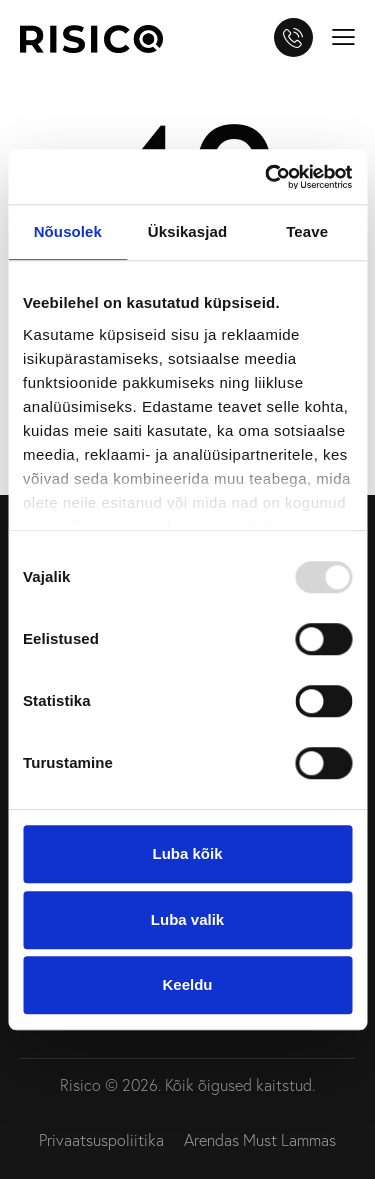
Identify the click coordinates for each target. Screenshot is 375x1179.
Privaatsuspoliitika (101, 1140)
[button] (343, 35)
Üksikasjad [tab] (187, 231)
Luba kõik (187, 853)
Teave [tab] (307, 231)
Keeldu (187, 984)
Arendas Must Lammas (260, 1140)
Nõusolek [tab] (68, 231)
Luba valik (187, 919)
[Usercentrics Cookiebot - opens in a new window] (267, 177)
